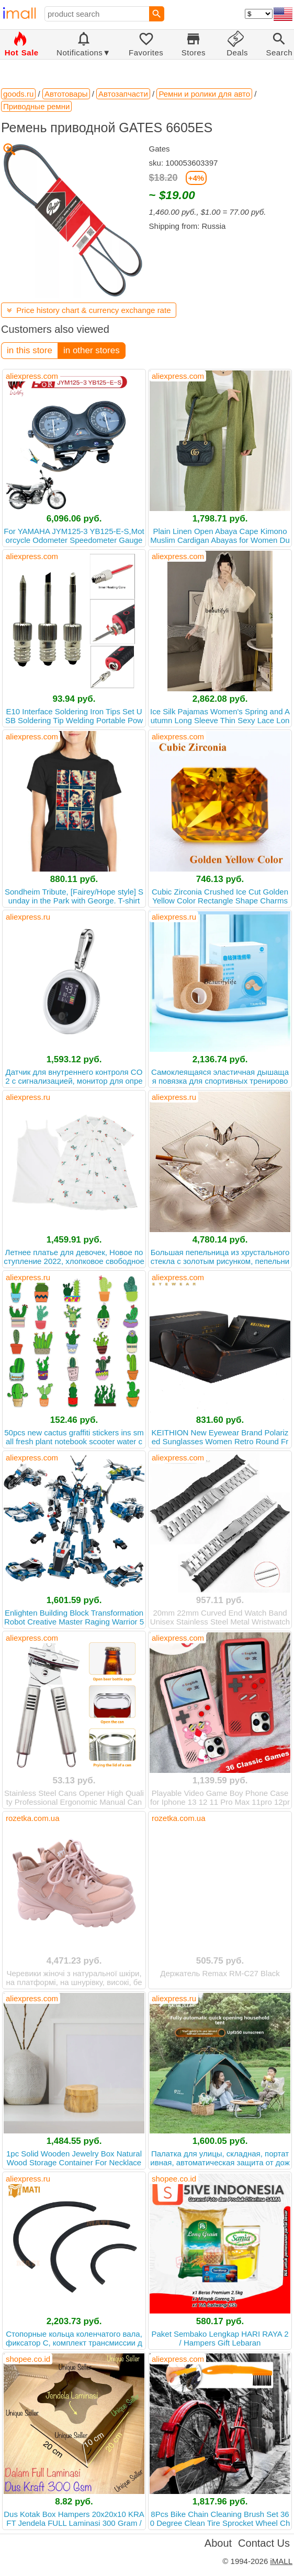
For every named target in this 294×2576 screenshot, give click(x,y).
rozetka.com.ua (33, 1818)
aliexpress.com (32, 376)
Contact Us (264, 2543)
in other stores (91, 350)
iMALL (281, 2561)
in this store (29, 350)
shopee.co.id (174, 2178)
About (218, 2543)
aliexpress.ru (28, 916)
